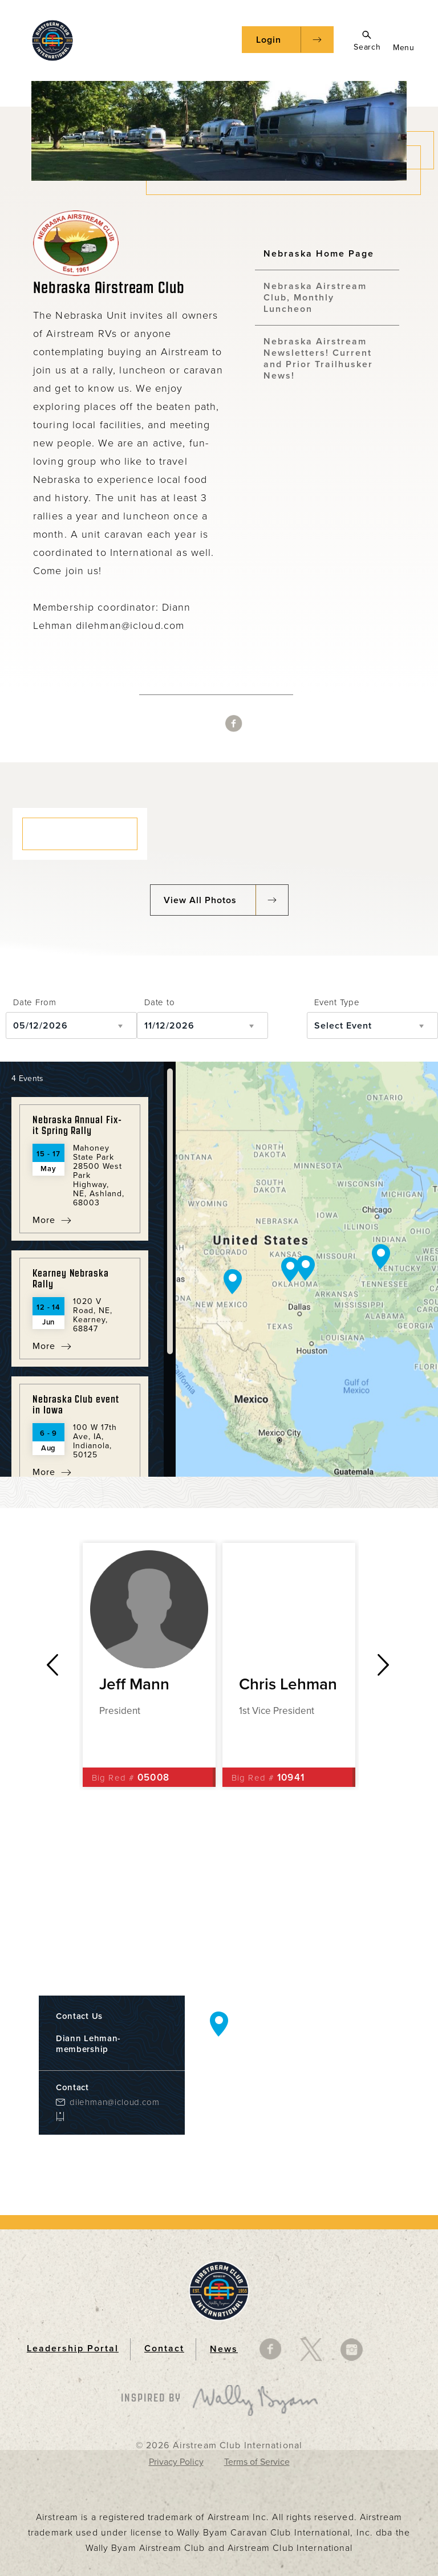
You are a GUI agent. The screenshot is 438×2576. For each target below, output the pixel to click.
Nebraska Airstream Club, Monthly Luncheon (315, 298)
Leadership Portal (73, 2348)
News (224, 2349)
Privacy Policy (176, 2462)
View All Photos (200, 900)
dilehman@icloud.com (114, 2102)
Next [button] (384, 1665)
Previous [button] (52, 1665)
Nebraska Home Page (318, 253)
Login (268, 40)
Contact (164, 2348)
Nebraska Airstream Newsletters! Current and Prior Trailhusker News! (318, 358)
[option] (149, 1665)
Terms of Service (257, 2462)
